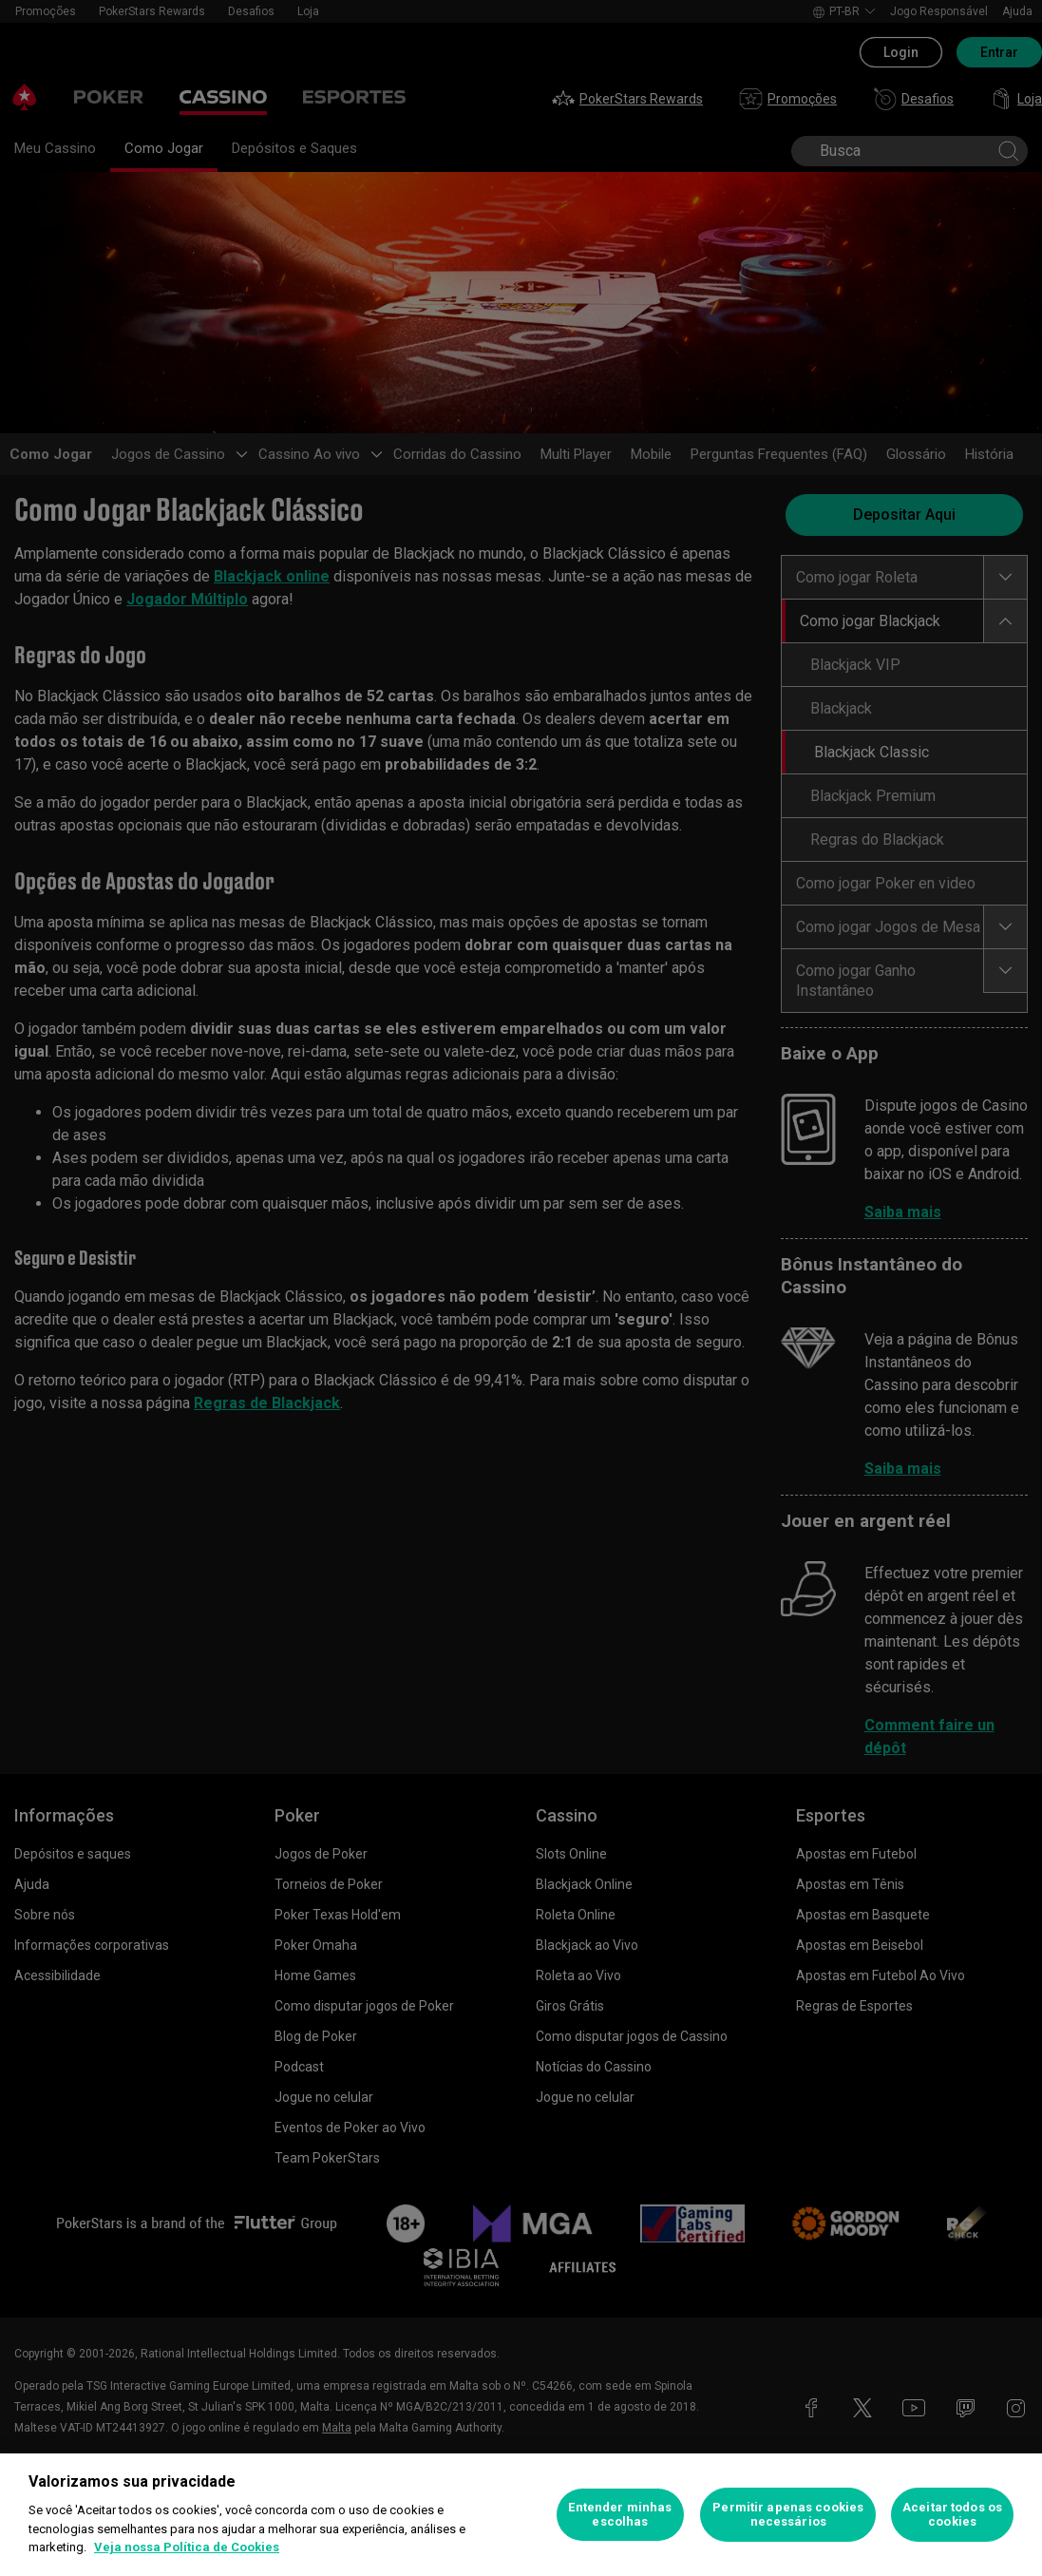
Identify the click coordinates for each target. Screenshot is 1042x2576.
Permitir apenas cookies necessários (787, 2514)
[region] (521, 2514)
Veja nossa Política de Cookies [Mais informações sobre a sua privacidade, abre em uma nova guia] (186, 2547)
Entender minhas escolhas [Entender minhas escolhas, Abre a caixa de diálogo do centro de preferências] (620, 2514)
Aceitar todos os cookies (952, 2514)
